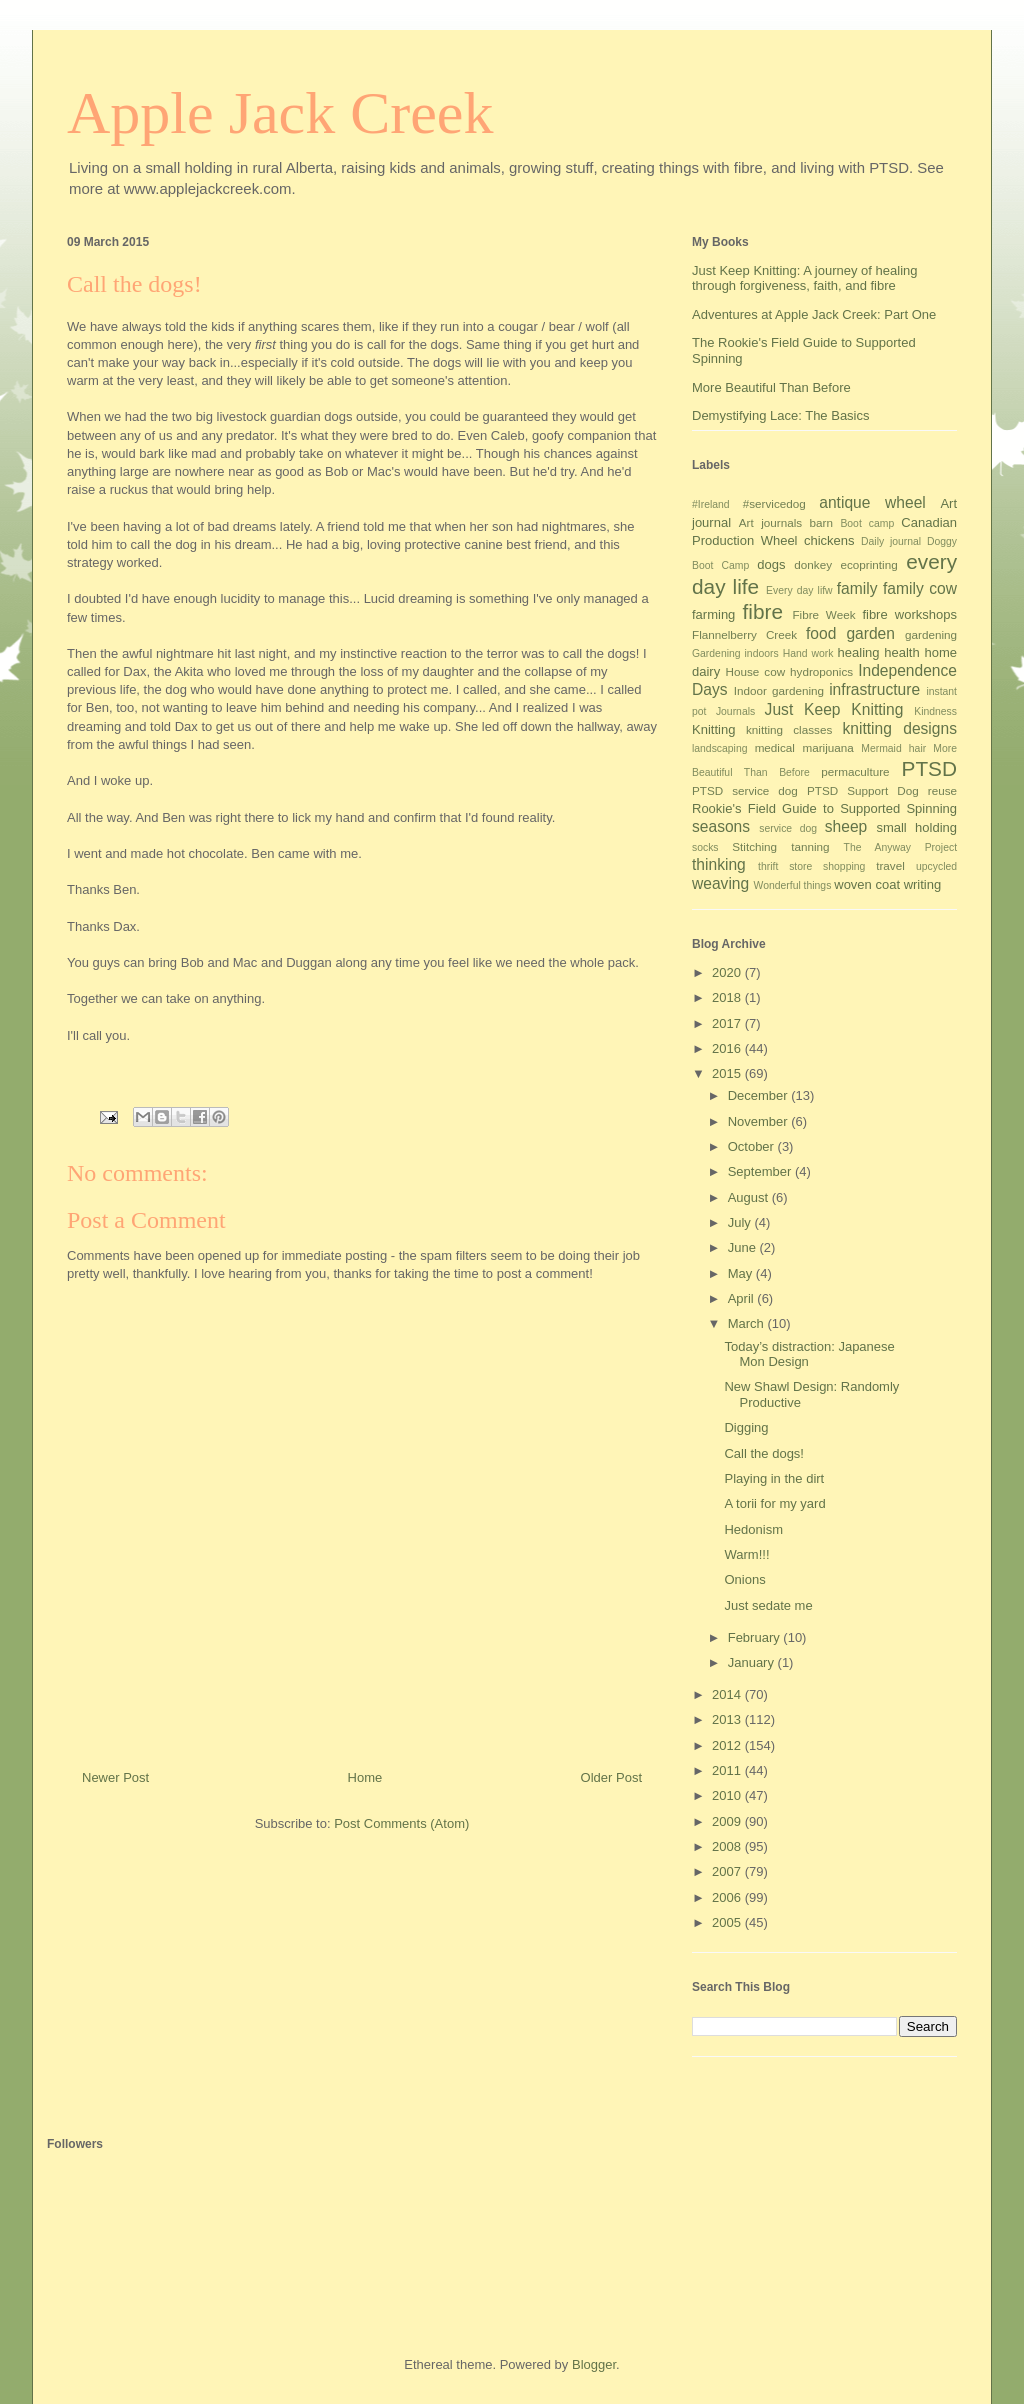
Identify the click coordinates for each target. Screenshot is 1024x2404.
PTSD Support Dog (863, 790)
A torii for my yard (774, 1503)
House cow (756, 671)
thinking (719, 864)
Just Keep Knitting (834, 709)
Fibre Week (823, 614)
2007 (728, 1871)
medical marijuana (804, 747)
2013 (728, 1719)
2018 (728, 997)
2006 (728, 1897)
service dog (788, 828)
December (760, 1095)
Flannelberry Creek (744, 634)
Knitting (713, 729)
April (743, 1298)
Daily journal (891, 541)
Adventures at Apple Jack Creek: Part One (814, 314)
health (901, 652)
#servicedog (774, 503)
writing (923, 884)
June (744, 1247)
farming (713, 614)
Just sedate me (768, 1605)
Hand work (808, 653)
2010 (728, 1795)
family (857, 588)
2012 (728, 1745)
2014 (728, 1694)
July (741, 1222)
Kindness (935, 711)
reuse (942, 790)
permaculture (855, 771)
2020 (728, 972)
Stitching (754, 846)
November (760, 1121)
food (821, 633)
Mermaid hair (893, 748)
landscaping (719, 748)
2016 (728, 1048)
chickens (829, 540)
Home (365, 1777)
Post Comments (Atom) (401, 1823)
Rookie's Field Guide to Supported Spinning (824, 808)
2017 (728, 1023)
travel (890, 865)
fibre (763, 611)
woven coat (867, 884)
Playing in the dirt (774, 1478)
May (742, 1273)
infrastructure (874, 689)
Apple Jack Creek (280, 113)
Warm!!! (746, 1554)
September (761, 1171)
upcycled (936, 866)
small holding (916, 827)
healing (859, 652)
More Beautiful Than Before (771, 387)
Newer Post (115, 1777)
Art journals (770, 522)
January (753, 1662)
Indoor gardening (779, 690)
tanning (810, 846)
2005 (728, 1922)
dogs (771, 564)
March (748, 1323)
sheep (846, 826)
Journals (735, 711)
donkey (813, 564)
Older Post (611, 1777)
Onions (744, 1579)
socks (705, 847)
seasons (721, 826)
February (756, 1637)
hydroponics (821, 671)
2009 (728, 1821)
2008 (728, 1846)
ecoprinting (869, 564)
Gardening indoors (735, 653)
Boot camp (867, 523)
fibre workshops (909, 614)
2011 (728, 1770)
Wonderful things (793, 885)
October (753, 1146)
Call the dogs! (764, 1453)
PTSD (929, 768)
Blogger (594, 2364)
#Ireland (711, 504)
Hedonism (753, 1529)
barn (821, 522)
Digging (746, 1427)
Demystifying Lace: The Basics (781, 415)
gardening (931, 634)
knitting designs (899, 728)
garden (870, 633)
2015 (728, 1073)
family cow (920, 588)
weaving (720, 883)
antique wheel (872, 502)
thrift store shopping (811, 866)
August (750, 1197)
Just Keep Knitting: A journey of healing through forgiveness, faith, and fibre (805, 278)
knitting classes (789, 729)
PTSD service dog (745, 790)
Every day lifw (799, 590)
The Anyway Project (900, 847)
